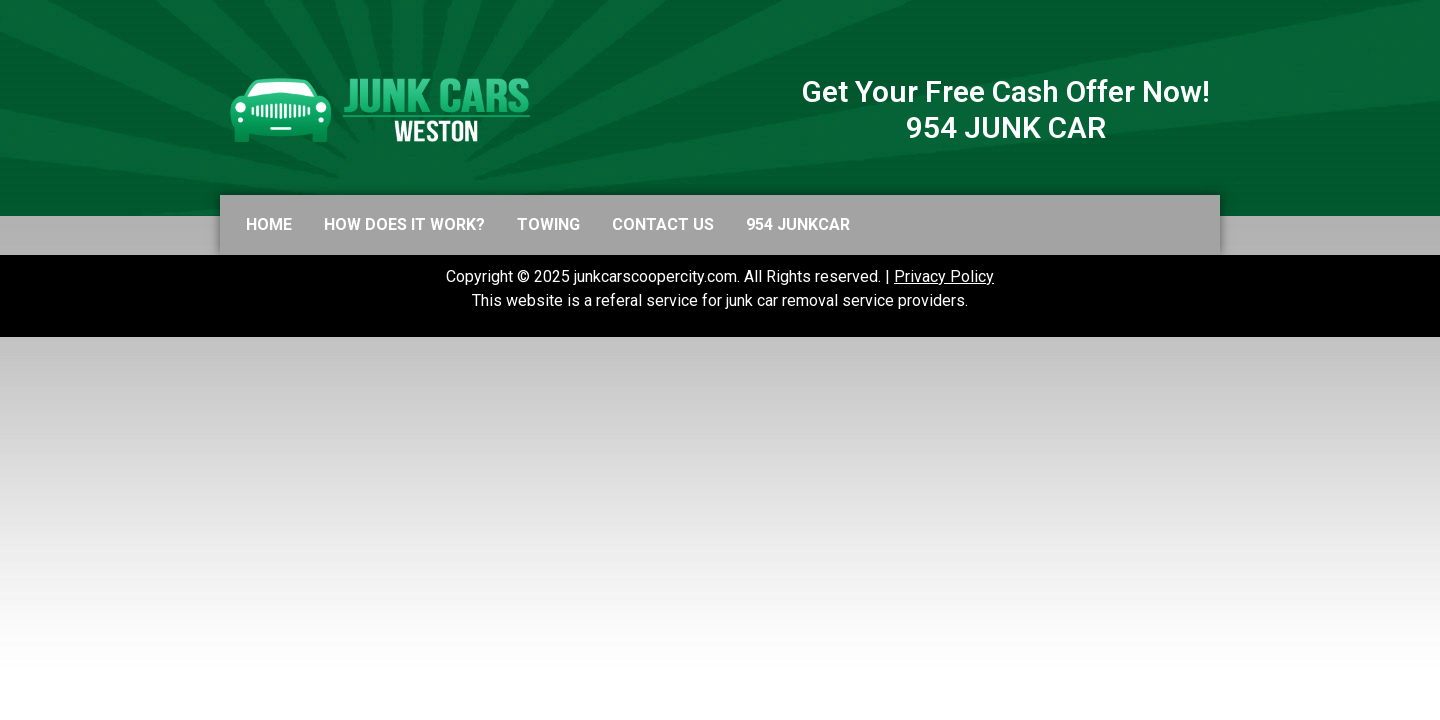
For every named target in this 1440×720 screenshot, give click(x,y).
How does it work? (404, 224)
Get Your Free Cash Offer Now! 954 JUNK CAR (1006, 109)
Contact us (663, 224)
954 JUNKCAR (798, 224)
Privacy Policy (944, 276)
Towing (548, 224)
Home (269, 224)
